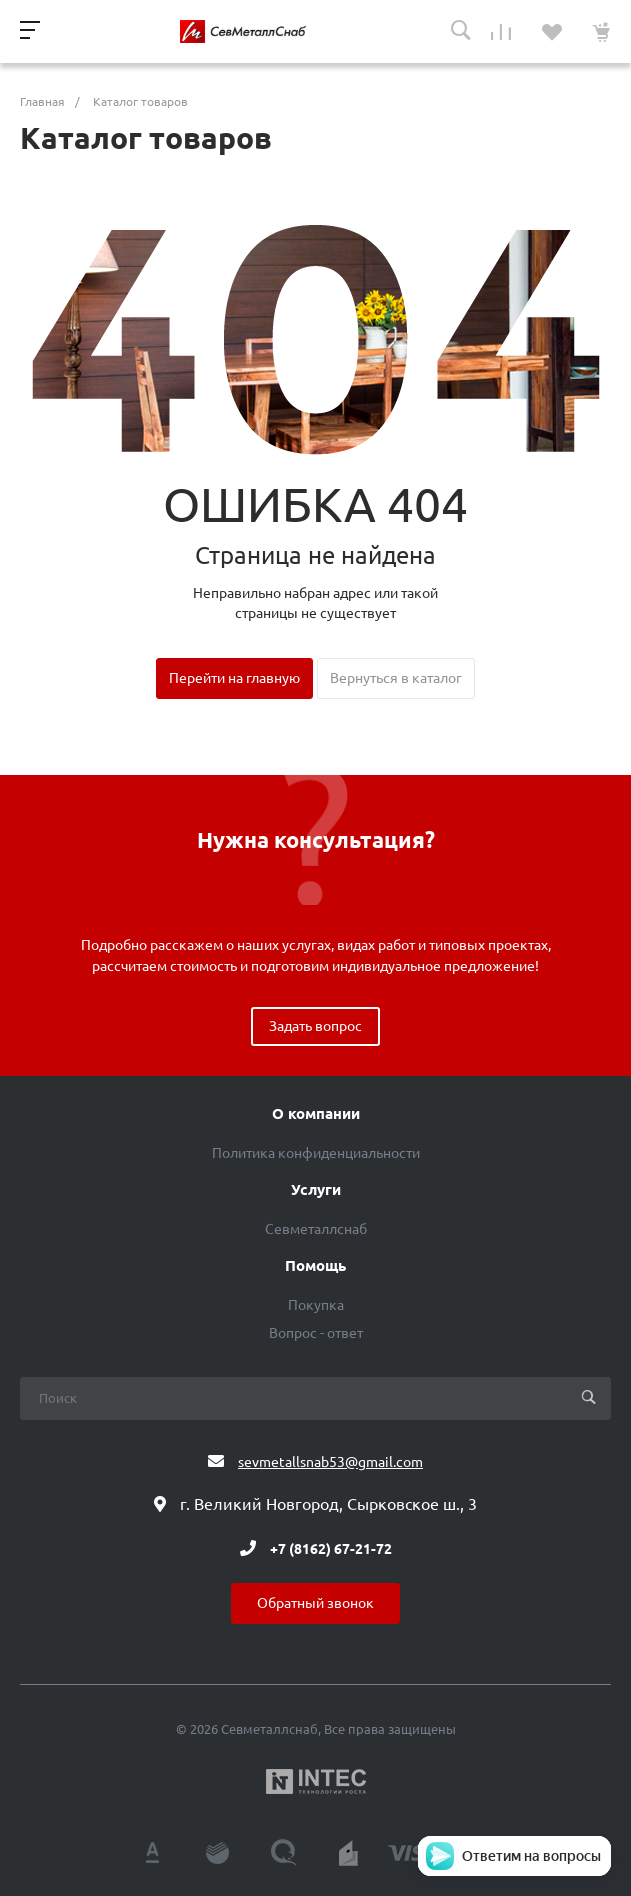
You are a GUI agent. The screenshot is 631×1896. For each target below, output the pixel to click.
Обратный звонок (315, 1603)
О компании (316, 1114)
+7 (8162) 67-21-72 (331, 1548)
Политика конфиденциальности (316, 1153)
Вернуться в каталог (396, 678)
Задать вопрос (315, 1026)
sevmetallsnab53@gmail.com (330, 1462)
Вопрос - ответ (316, 1333)
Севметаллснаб (316, 1229)
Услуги (316, 1190)
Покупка (316, 1305)
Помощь (315, 1266)
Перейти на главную (234, 678)
